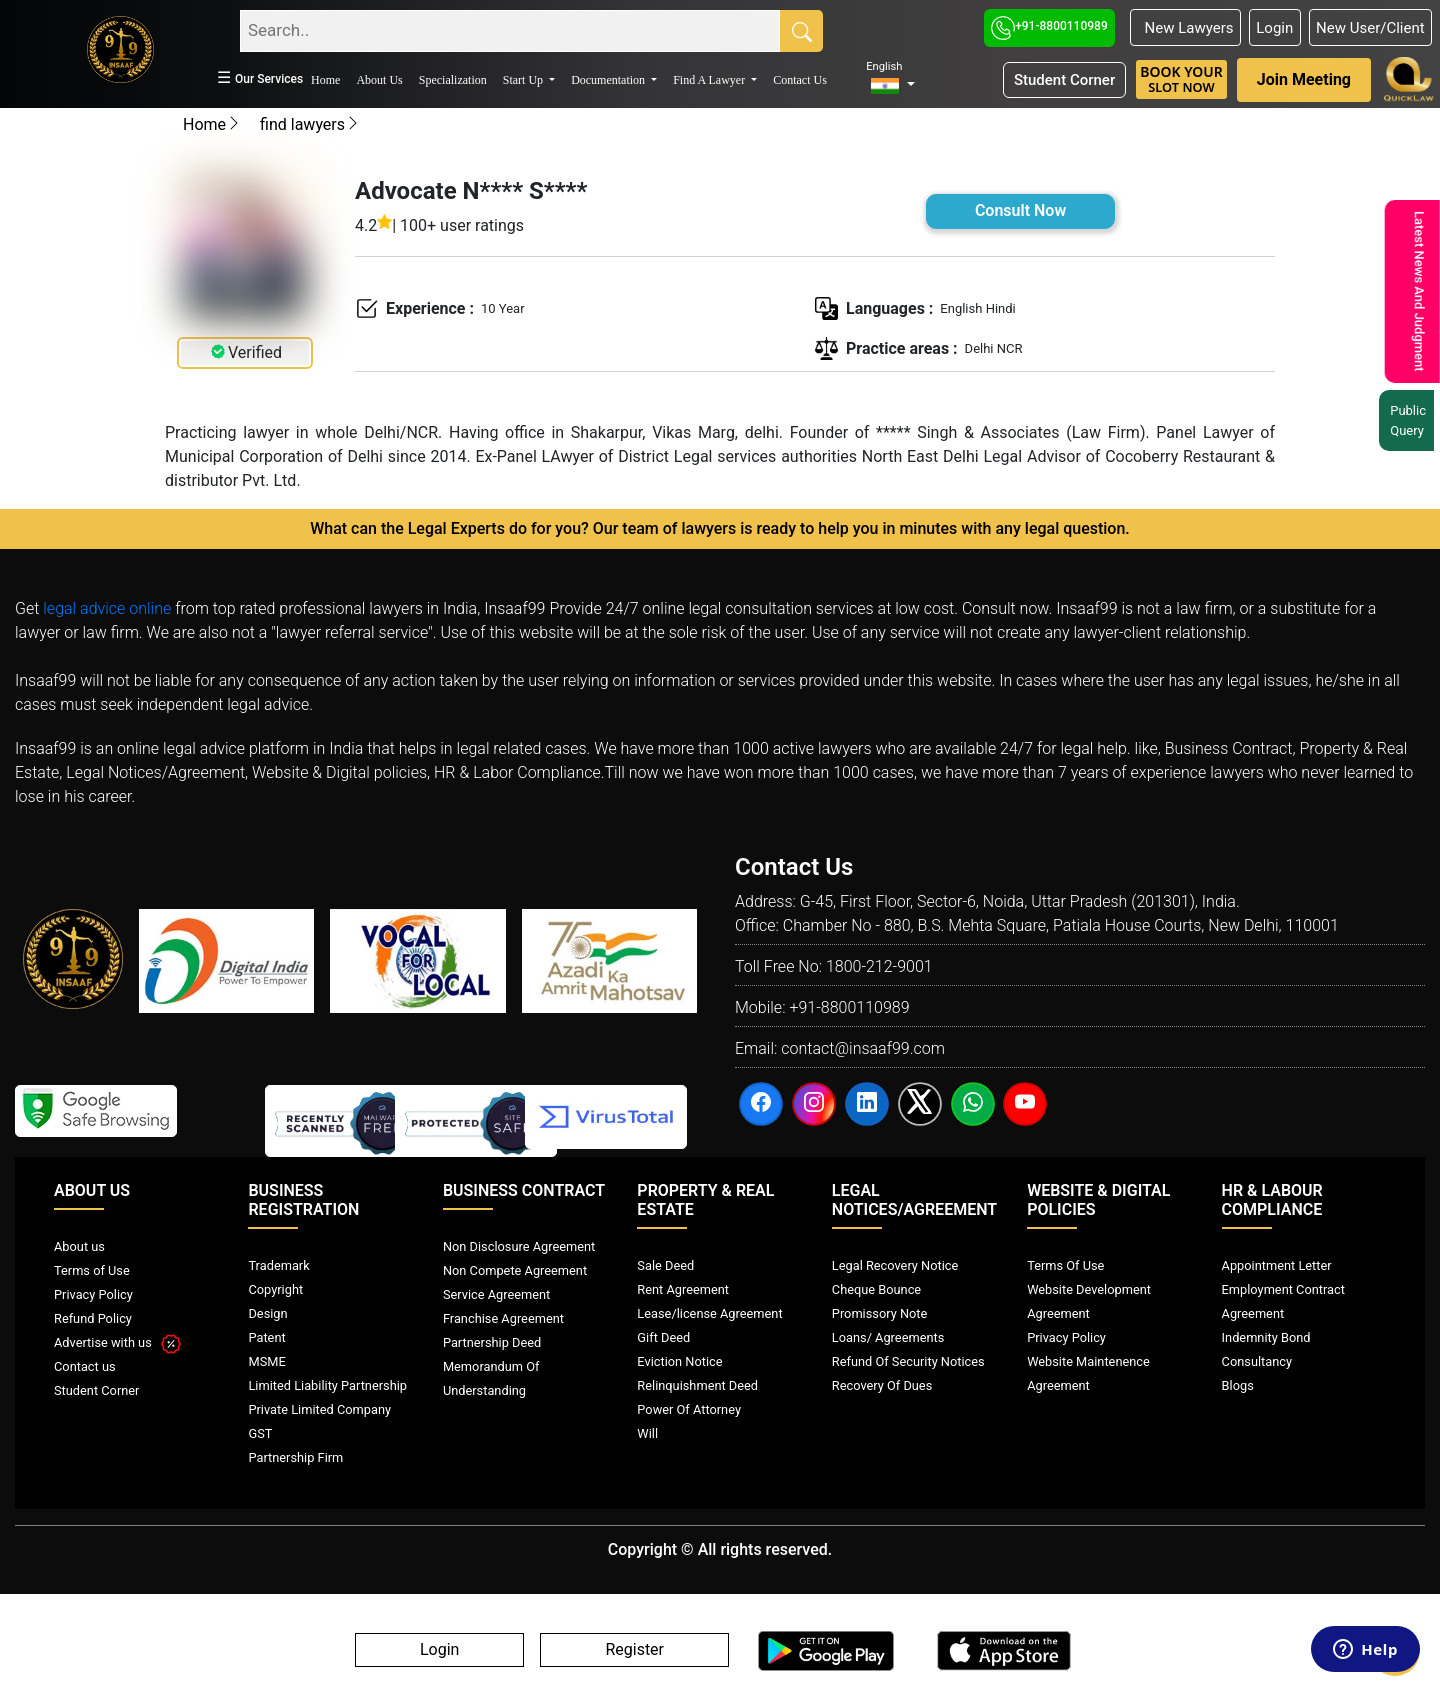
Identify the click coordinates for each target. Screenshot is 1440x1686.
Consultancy (1257, 1361)
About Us (379, 80)
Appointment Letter (1277, 1265)
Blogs (1238, 1385)
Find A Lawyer (710, 80)
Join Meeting (1304, 79)
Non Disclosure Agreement (519, 1246)
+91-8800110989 (1049, 26)
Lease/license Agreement (709, 1313)
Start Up (524, 80)
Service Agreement (496, 1294)
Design (267, 1313)
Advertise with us (117, 1342)
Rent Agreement (683, 1289)
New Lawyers (1185, 28)
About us (79, 1246)
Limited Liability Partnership (327, 1385)
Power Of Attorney (689, 1409)
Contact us (85, 1366)
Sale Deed (665, 1265)
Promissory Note (880, 1313)
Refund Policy (93, 1318)
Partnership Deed (492, 1342)
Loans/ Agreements (888, 1337)
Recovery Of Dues (882, 1385)
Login (1274, 28)
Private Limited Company (319, 1409)
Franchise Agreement (503, 1318)
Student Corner (1064, 80)
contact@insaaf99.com (863, 1048)
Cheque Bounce (876, 1289)
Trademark (278, 1265)
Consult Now (1020, 210)
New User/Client (1370, 28)
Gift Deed (663, 1337)
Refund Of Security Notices (908, 1361)
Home (325, 80)
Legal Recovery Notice (895, 1265)
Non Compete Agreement (515, 1270)
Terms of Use (92, 1270)
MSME (266, 1361)
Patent (266, 1337)
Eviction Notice (679, 1361)
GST (260, 1433)
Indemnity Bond (1266, 1337)
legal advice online (107, 608)
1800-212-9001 (879, 966)
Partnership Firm (295, 1457)
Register (634, 1650)
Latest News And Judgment (1415, 291)
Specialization (453, 80)
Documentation (609, 80)
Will (647, 1433)
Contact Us (800, 80)
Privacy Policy (93, 1294)
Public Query (1410, 420)
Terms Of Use (1065, 1265)
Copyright (275, 1289)
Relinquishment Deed (697, 1385)
